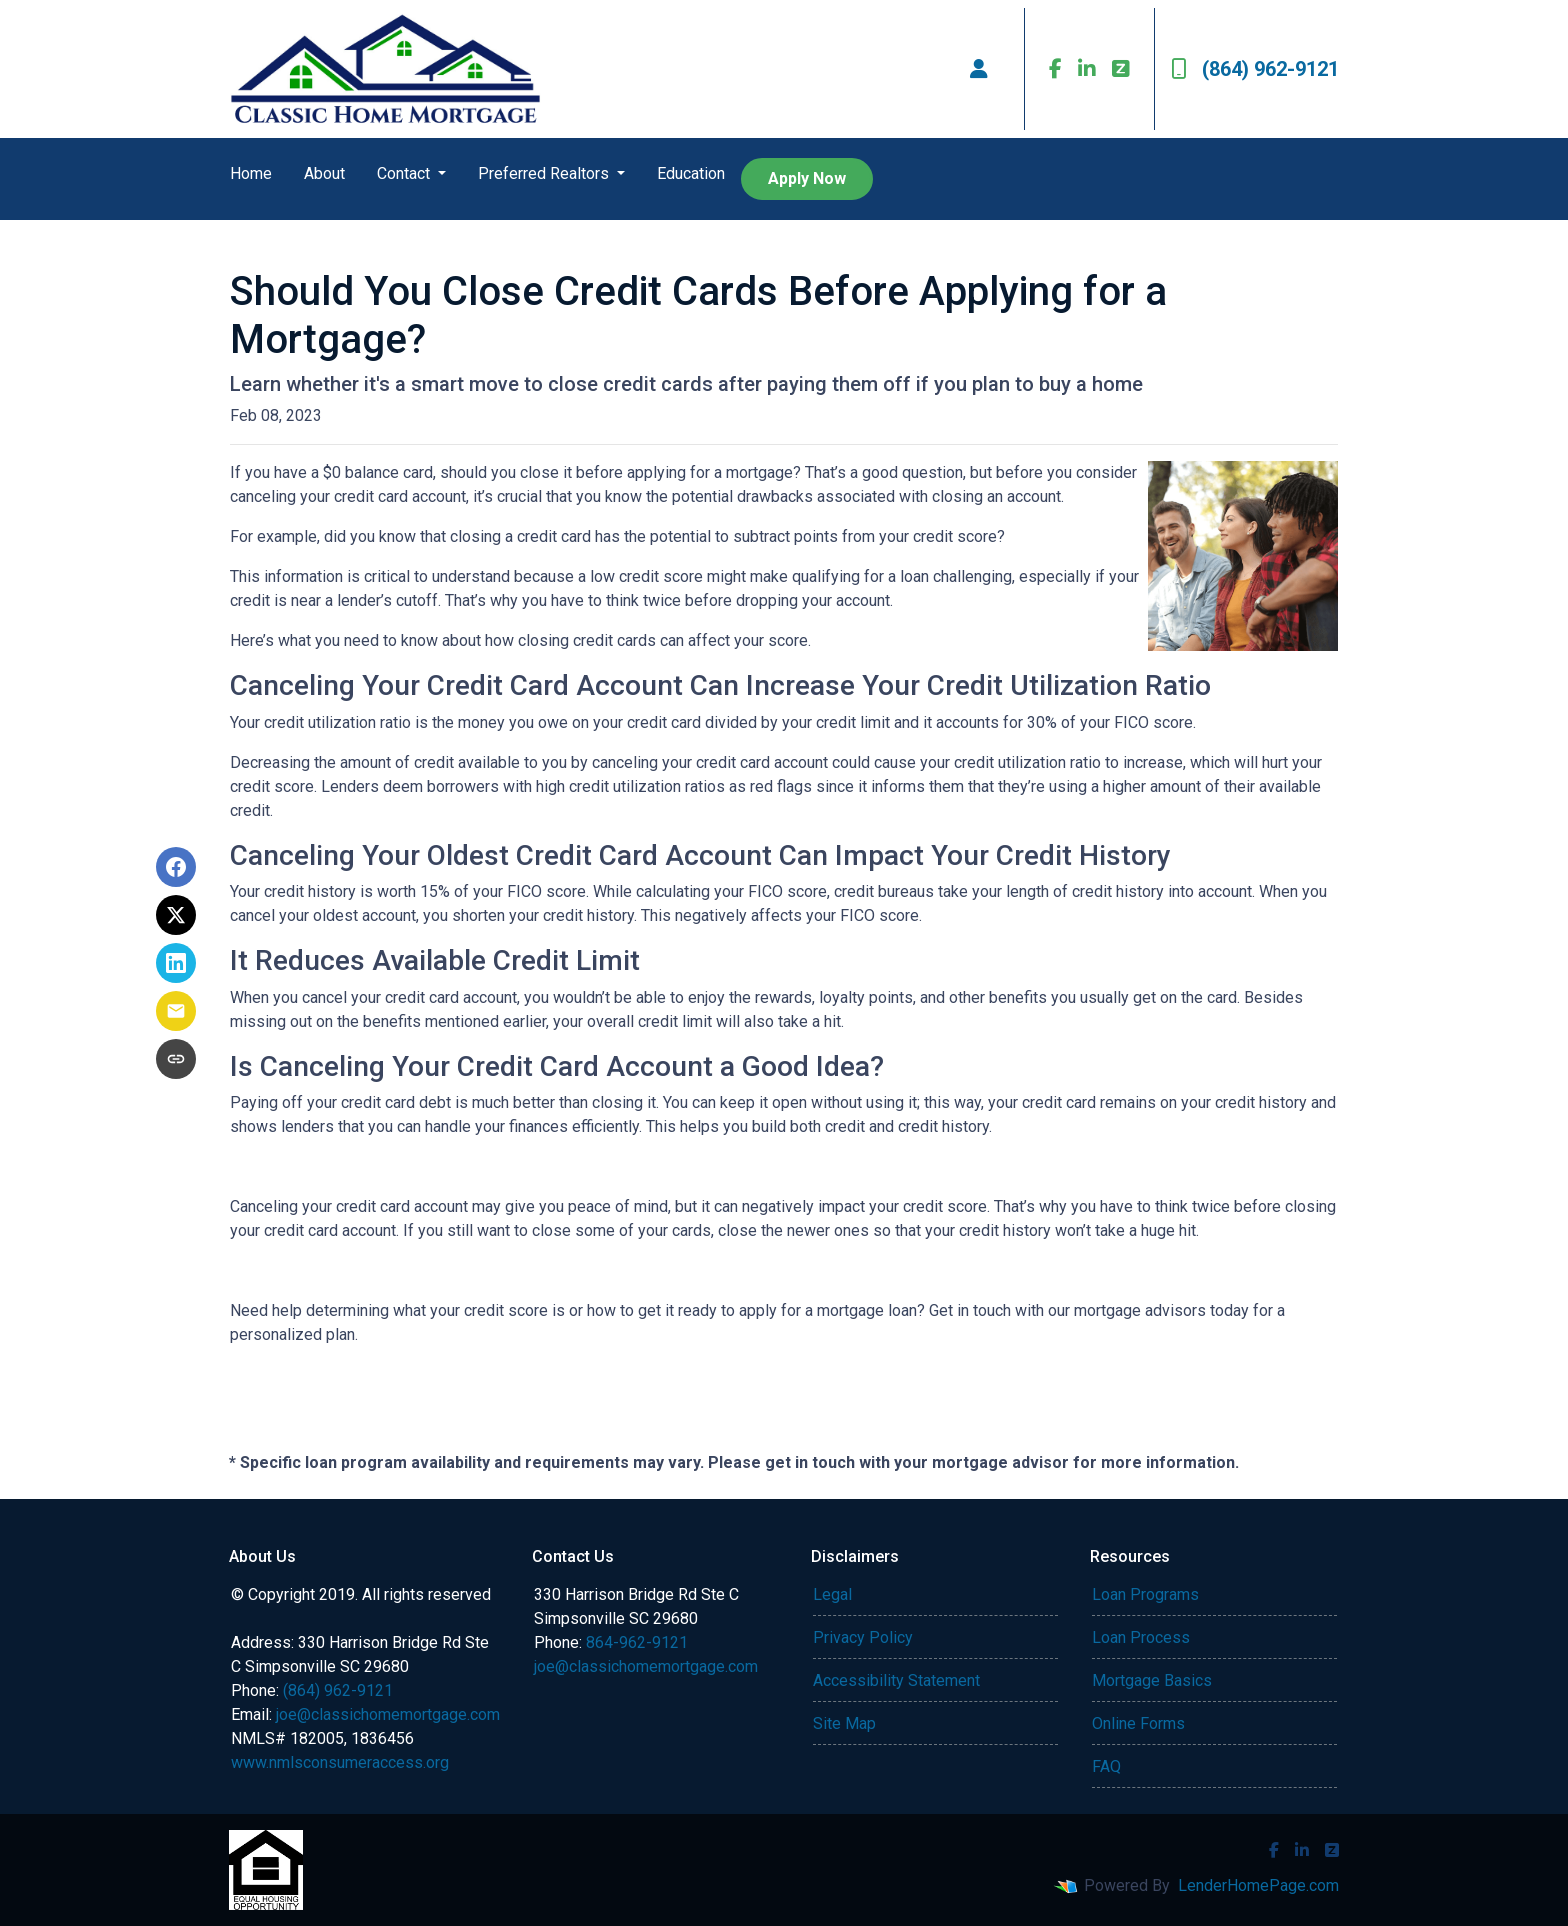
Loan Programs (1145, 1594)
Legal (832, 1594)
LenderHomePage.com (1258, 1885)
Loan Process (1141, 1637)
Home (251, 173)
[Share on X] (176, 915)
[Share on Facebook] (176, 867)
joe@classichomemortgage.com (388, 1714)
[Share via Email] (176, 1011)
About (324, 173)
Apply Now (807, 178)
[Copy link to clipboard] (176, 1059)
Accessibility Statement (896, 1680)
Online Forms (1138, 1723)
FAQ (1106, 1766)
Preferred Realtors (545, 173)
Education (691, 173)
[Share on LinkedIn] (176, 963)
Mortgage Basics (1152, 1680)
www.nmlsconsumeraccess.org (340, 1762)
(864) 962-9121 (1255, 69)
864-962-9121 (637, 1642)
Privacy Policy (863, 1637)
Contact (405, 173)
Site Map (844, 1723)
